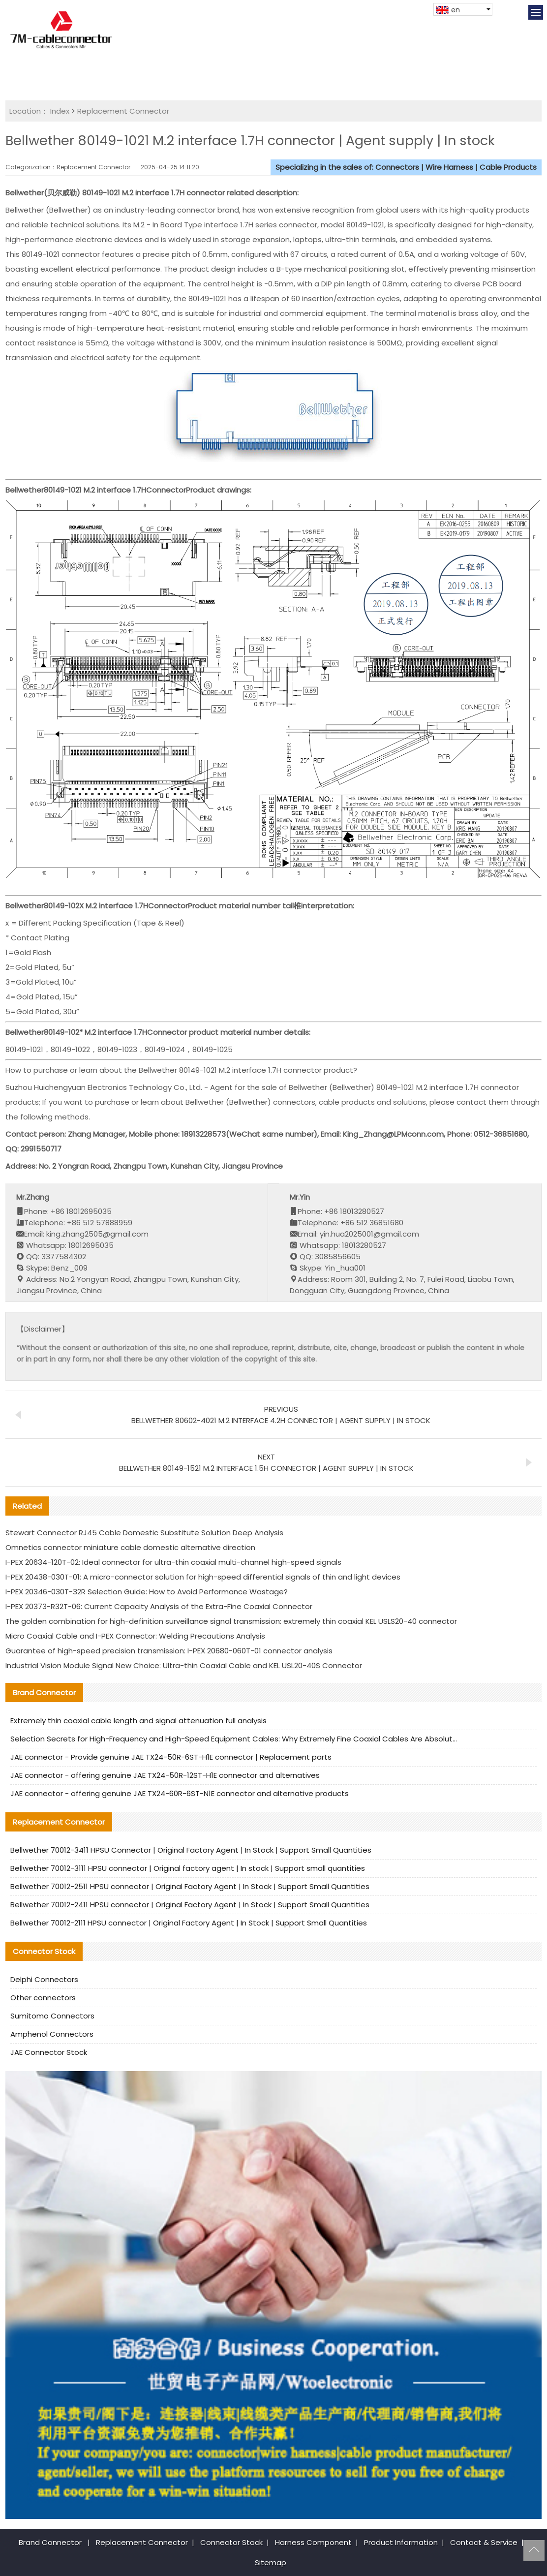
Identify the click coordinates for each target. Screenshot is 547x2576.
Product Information (401, 2542)
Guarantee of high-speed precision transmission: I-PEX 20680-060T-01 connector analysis (169, 1650)
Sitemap (270, 2562)
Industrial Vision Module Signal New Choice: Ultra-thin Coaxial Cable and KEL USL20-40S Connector (183, 1665)
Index (59, 111)
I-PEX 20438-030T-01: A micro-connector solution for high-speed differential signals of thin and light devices (202, 1577)
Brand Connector (50, 2542)
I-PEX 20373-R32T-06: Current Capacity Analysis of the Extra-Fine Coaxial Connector (158, 1606)
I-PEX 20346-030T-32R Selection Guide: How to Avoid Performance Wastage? (146, 1591)
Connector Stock (231, 2542)
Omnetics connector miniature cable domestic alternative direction (130, 1547)
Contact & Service (483, 2542)
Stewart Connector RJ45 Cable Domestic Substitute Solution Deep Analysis (144, 1532)
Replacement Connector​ (123, 111)
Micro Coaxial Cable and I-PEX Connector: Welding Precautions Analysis (135, 1636)
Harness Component (313, 2542)
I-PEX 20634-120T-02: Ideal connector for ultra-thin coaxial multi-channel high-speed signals (173, 1562)
